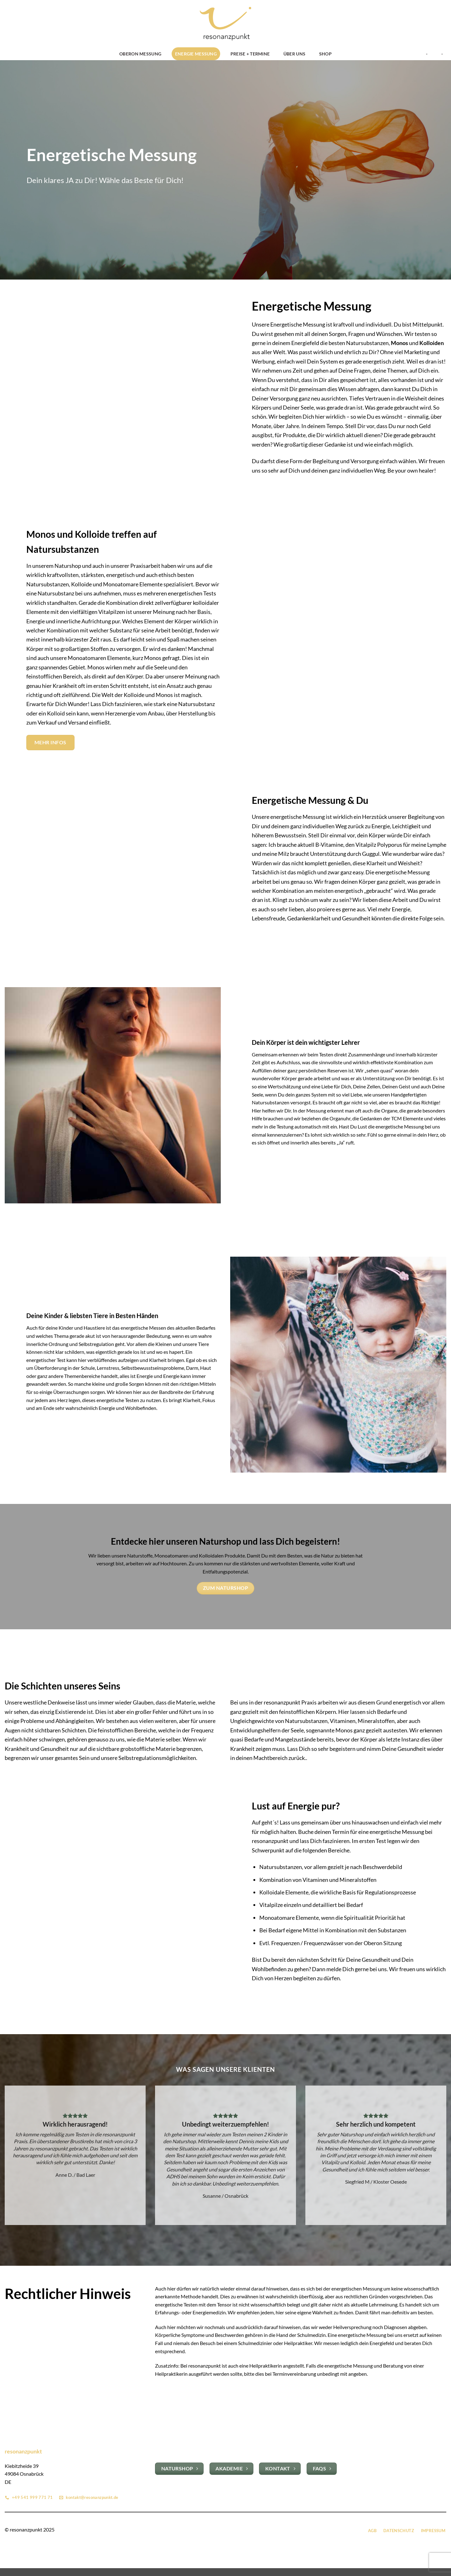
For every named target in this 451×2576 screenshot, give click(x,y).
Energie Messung (196, 53)
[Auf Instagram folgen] (229, 2530)
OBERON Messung (140, 53)
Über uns (294, 53)
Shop (325, 53)
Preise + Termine (250, 53)
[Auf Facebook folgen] (221, 2530)
